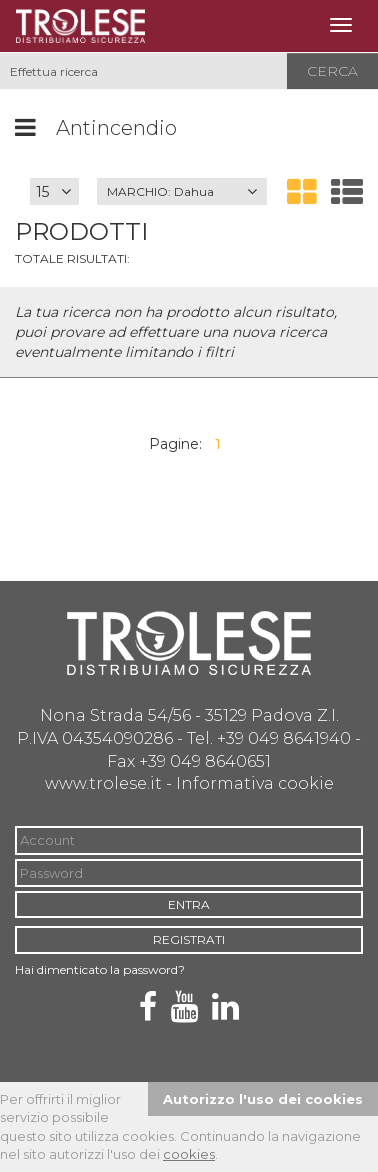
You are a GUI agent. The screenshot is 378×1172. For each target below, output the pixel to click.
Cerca (332, 71)
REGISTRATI (189, 939)
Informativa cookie (255, 783)
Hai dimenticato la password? (100, 969)
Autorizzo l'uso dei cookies (263, 1099)
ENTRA (189, 904)
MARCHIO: (160, 191)
